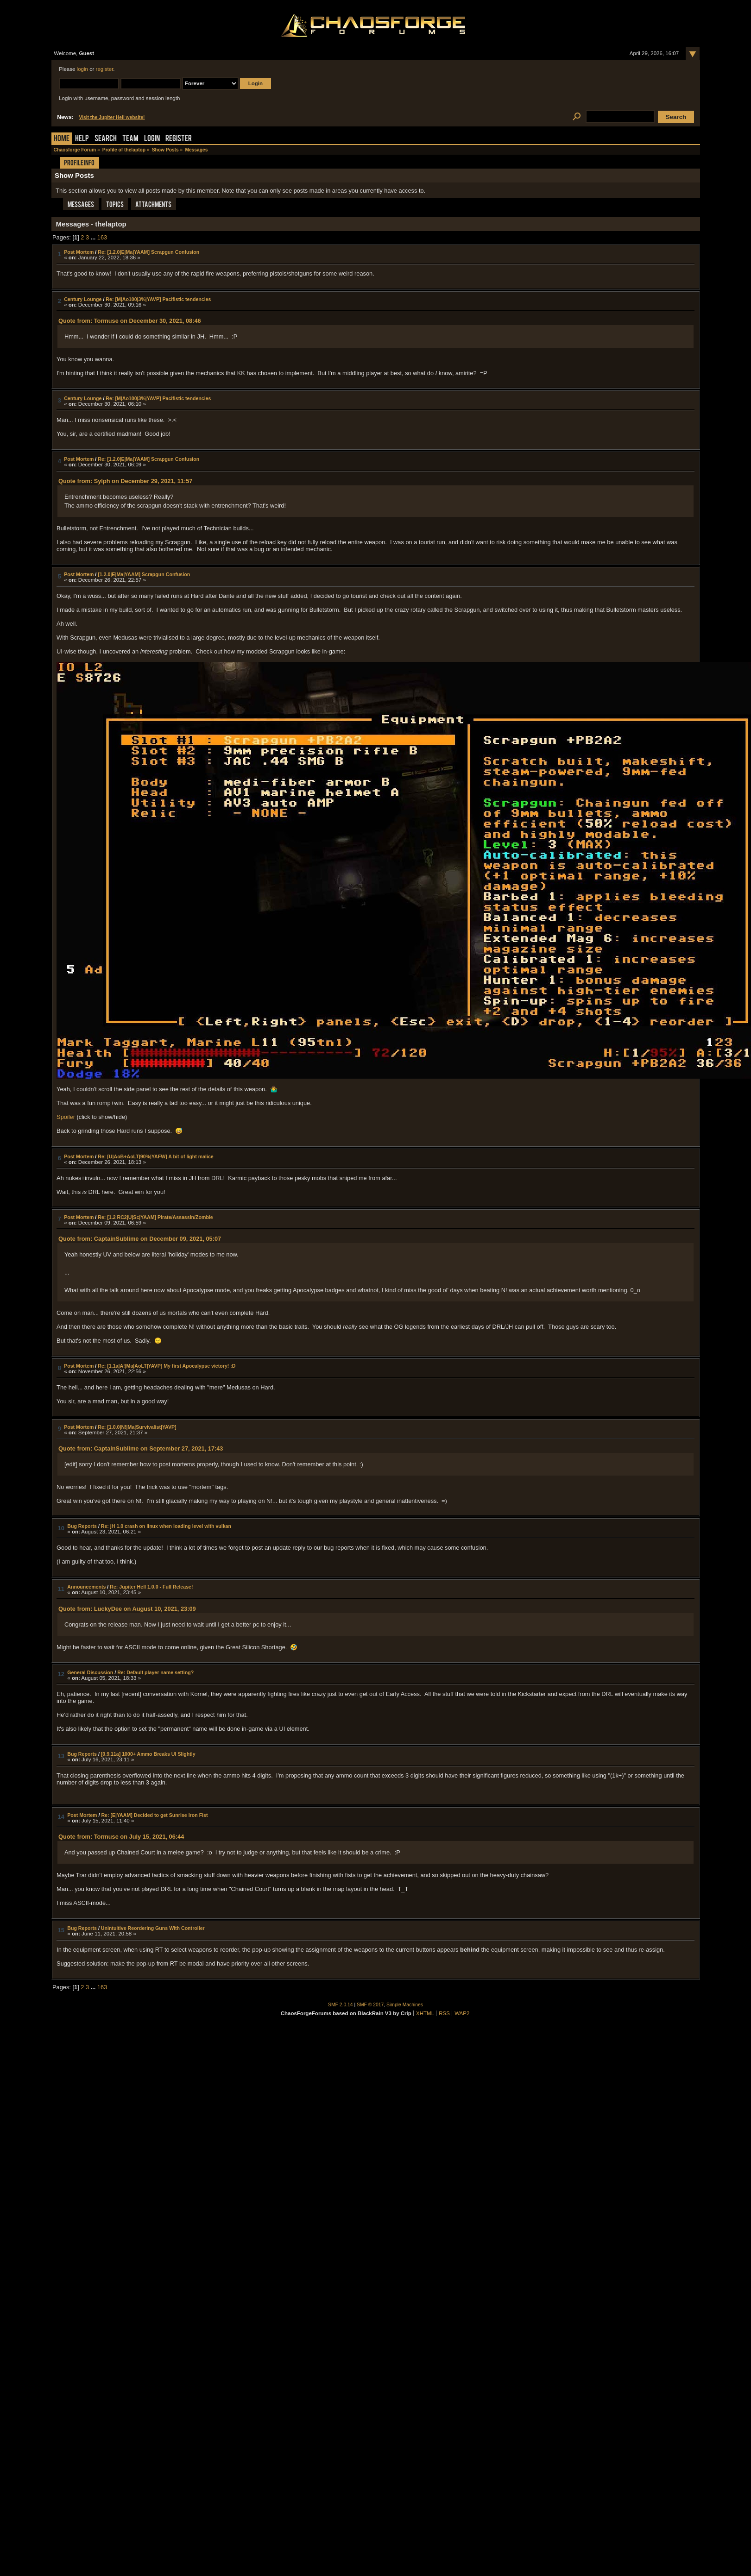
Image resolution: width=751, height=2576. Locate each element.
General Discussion (90, 1672)
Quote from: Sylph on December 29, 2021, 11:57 (125, 481)
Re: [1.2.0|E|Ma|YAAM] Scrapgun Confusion (148, 252)
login (82, 69)
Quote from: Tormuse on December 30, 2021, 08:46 (129, 320)
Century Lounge (82, 299)
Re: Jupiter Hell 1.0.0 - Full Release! (151, 1587)
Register (178, 139)
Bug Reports (82, 1526)
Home (61, 139)
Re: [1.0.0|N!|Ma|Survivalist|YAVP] (137, 1427)
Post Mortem (79, 252)
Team (130, 139)
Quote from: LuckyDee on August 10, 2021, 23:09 (127, 1608)
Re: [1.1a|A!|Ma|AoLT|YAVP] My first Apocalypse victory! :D (166, 1366)
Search (106, 139)
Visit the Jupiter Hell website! (112, 117)
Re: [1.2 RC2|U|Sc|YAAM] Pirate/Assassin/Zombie (155, 1217)
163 (102, 237)
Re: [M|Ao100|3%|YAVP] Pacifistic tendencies (158, 299)
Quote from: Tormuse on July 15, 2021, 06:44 (121, 1836)
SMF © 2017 (370, 2004)
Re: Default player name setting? (155, 1672)
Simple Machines (404, 2004)
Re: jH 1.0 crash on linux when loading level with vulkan (166, 1526)
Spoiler (66, 1116)
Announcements (86, 1587)
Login (152, 139)
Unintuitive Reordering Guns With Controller (153, 1928)
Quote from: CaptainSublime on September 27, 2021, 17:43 (140, 1448)
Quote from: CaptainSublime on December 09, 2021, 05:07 (139, 1238)
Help (82, 139)
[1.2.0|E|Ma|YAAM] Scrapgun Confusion (144, 574)
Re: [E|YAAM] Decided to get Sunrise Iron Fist (154, 1815)
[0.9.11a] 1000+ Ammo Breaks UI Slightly (148, 1754)
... (94, 237)
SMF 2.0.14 (340, 2004)
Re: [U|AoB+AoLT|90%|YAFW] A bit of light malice (156, 1156)
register (105, 69)
